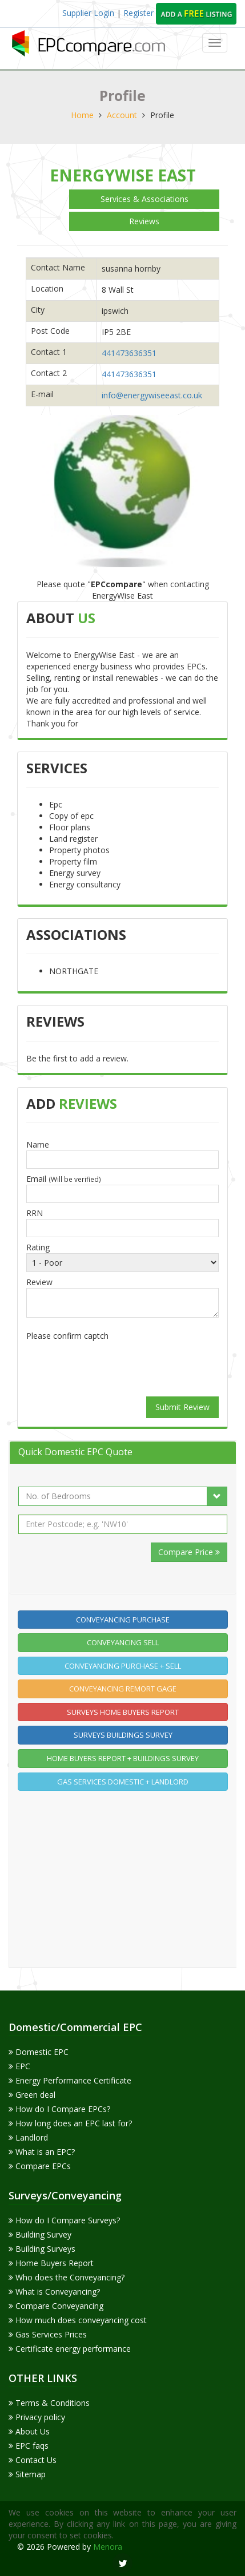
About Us (29, 2431)
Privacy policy (37, 2417)
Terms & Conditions (49, 2402)
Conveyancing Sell (123, 1642)
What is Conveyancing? (54, 2291)
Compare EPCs (40, 2166)
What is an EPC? (42, 2151)
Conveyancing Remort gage (122, 1688)
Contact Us (33, 2459)
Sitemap (27, 2474)
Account (122, 115)
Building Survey (40, 2234)
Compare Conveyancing (56, 2305)
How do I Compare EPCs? (59, 2108)
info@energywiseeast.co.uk (152, 395)
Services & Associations (144, 198)
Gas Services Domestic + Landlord (122, 1781)
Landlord (28, 2137)
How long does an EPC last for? (70, 2123)
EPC (19, 2066)
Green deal (32, 2094)
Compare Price (189, 1552)
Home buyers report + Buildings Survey (123, 1758)
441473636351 (129, 353)
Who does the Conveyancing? (66, 2277)
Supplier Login (88, 12)
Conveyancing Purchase (123, 1619)
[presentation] (123, 1366)
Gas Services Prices (48, 2334)
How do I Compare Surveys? (64, 2220)
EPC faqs (29, 2445)
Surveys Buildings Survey (123, 1735)
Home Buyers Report (51, 2263)
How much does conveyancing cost (78, 2320)
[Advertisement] (122, 1878)
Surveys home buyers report (123, 1712)
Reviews (144, 221)
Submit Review (182, 1407)
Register (139, 12)
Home (82, 115)
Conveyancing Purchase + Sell (123, 1666)
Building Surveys (42, 2248)
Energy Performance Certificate (70, 2080)
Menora (107, 2546)
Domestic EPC (39, 2051)
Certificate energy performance (70, 2348)
